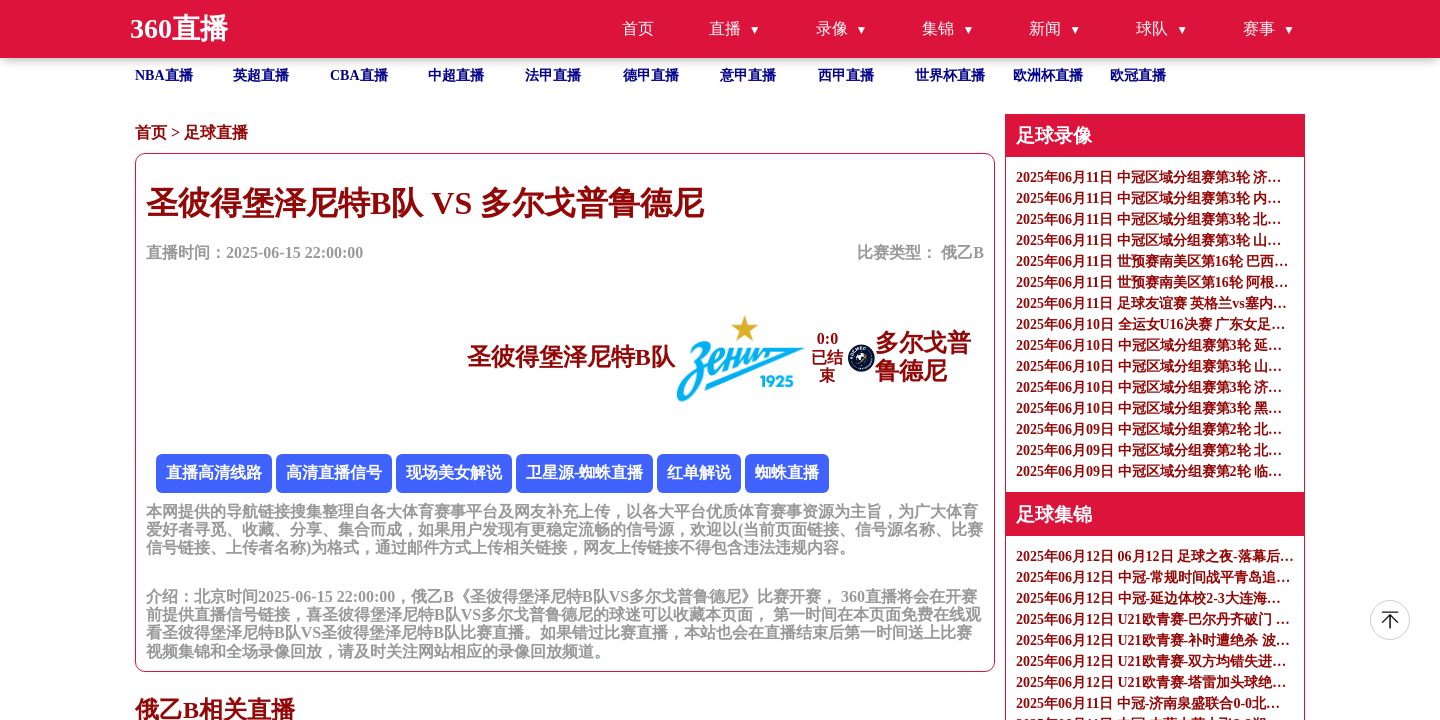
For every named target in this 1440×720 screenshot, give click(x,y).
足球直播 (216, 132)
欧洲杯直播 (1048, 75)
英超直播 (261, 75)
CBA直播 (359, 75)
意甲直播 (748, 75)
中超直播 (456, 75)
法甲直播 (553, 75)
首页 (638, 28)
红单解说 (699, 472)
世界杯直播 (950, 75)
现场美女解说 (454, 472)
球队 (1152, 28)
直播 (725, 28)
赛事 (1259, 28)
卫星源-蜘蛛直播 (584, 472)
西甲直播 (846, 75)
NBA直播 (164, 75)
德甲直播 (651, 75)
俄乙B (962, 252)
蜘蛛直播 (787, 472)
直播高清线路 (214, 472)
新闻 (1045, 28)
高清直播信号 (334, 472)
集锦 (938, 28)
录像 (832, 28)
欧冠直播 (1138, 75)
